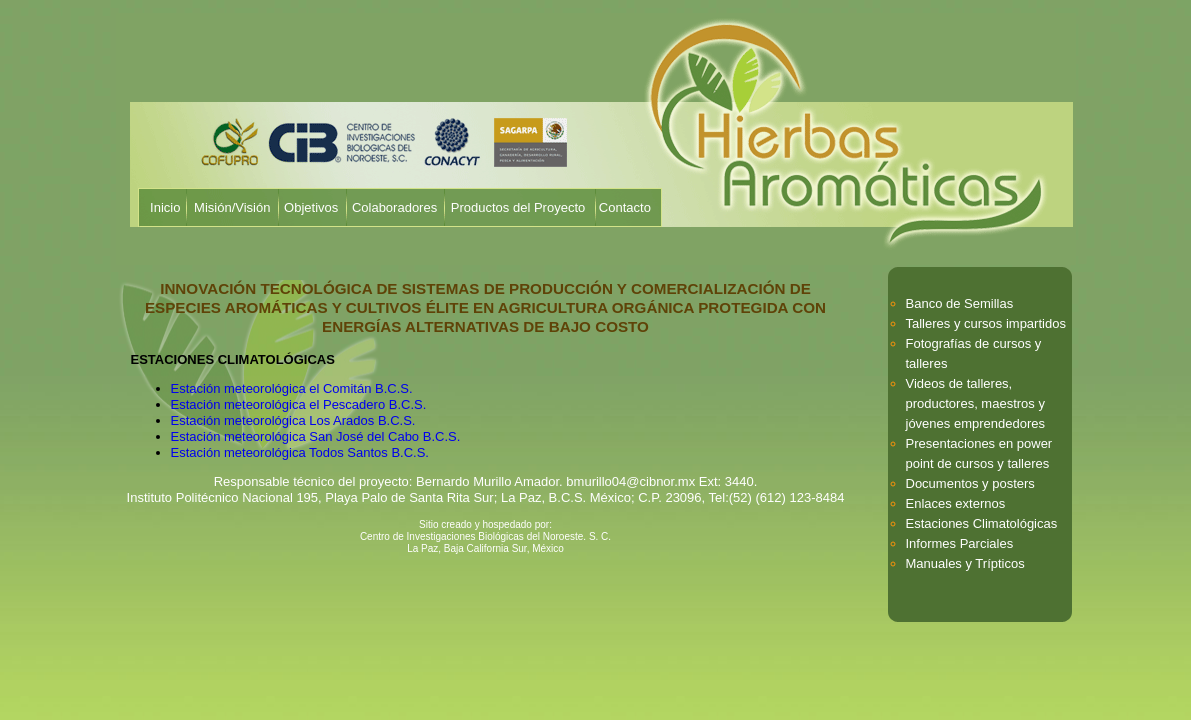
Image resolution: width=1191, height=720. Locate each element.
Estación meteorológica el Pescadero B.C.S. (299, 404)
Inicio (165, 207)
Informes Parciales (960, 543)
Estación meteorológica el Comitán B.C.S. (292, 388)
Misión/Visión (232, 207)
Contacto (625, 207)
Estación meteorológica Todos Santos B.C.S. (300, 452)
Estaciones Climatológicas (982, 523)
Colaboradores (394, 207)
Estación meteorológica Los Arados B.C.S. (293, 420)
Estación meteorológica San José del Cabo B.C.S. (316, 436)
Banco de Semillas (960, 303)
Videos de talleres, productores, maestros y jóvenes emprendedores (975, 403)
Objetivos (311, 207)
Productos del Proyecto (518, 207)
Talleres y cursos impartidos (986, 323)
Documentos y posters (970, 483)
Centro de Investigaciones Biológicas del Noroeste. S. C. (485, 536)
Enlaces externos (956, 503)
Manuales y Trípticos (965, 563)
